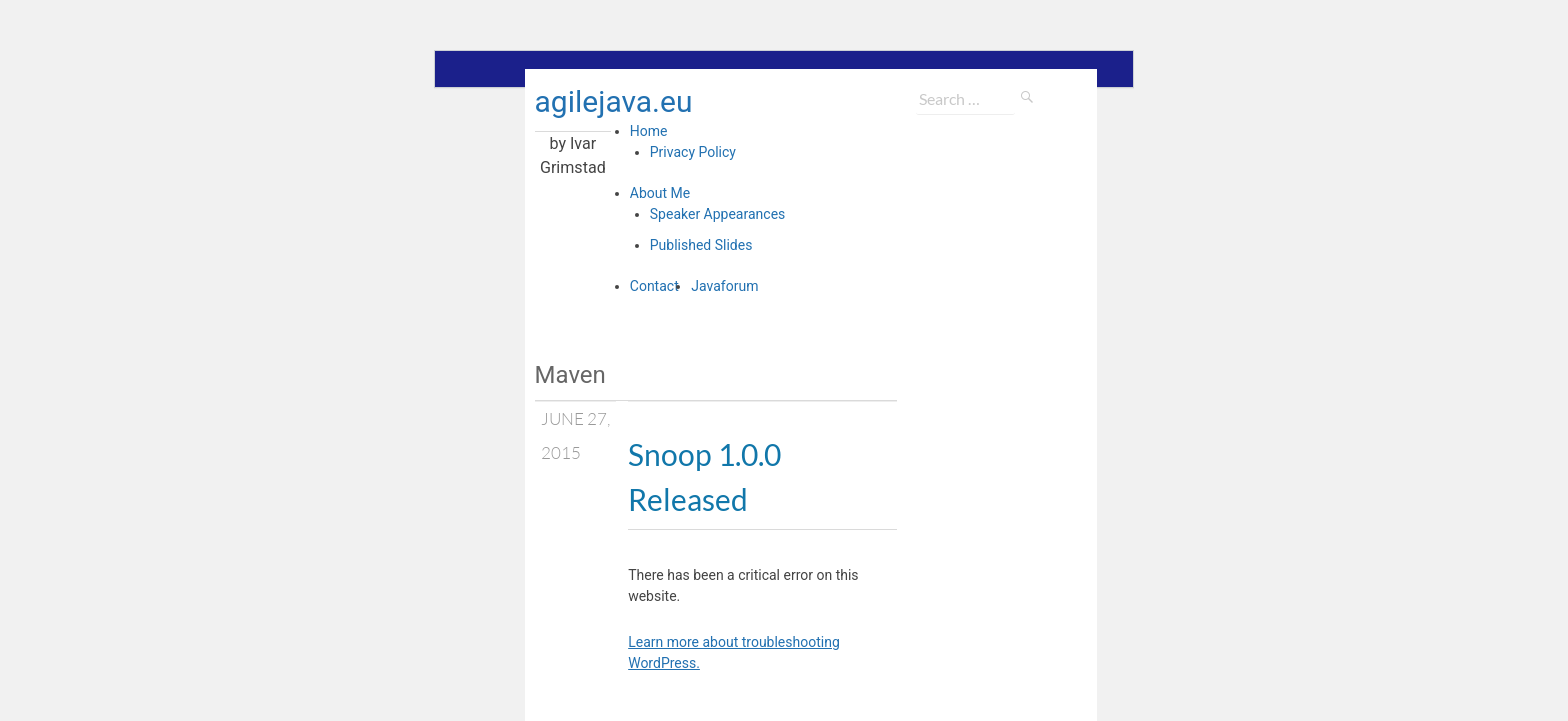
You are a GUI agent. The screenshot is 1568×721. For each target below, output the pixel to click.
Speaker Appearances (718, 214)
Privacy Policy (693, 152)
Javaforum (724, 286)
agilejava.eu (614, 101)
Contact (654, 286)
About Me (660, 193)
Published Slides (701, 245)
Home (649, 131)
